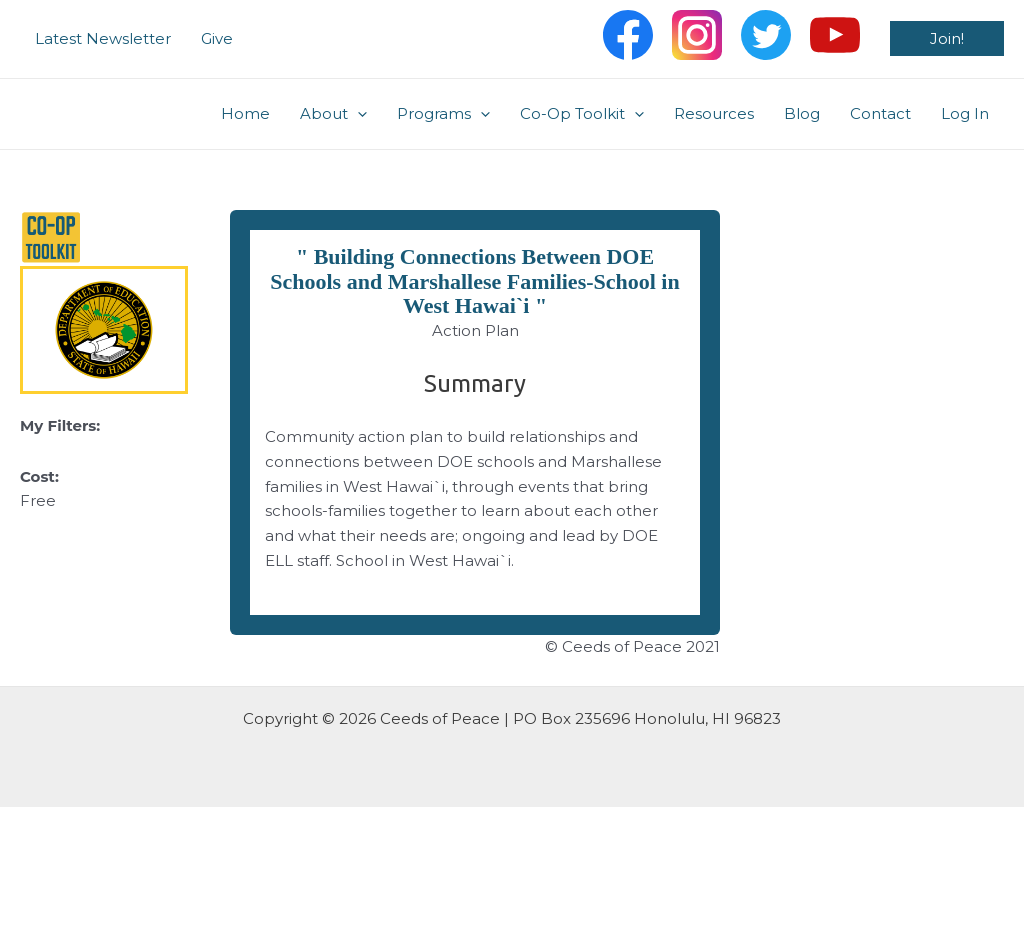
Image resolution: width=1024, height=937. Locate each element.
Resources (714, 113)
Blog (802, 113)
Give (217, 38)
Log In (965, 113)
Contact (880, 113)
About (333, 114)
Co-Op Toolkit (582, 114)
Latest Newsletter (103, 38)
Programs (443, 114)
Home (245, 113)
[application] (357, 114)
